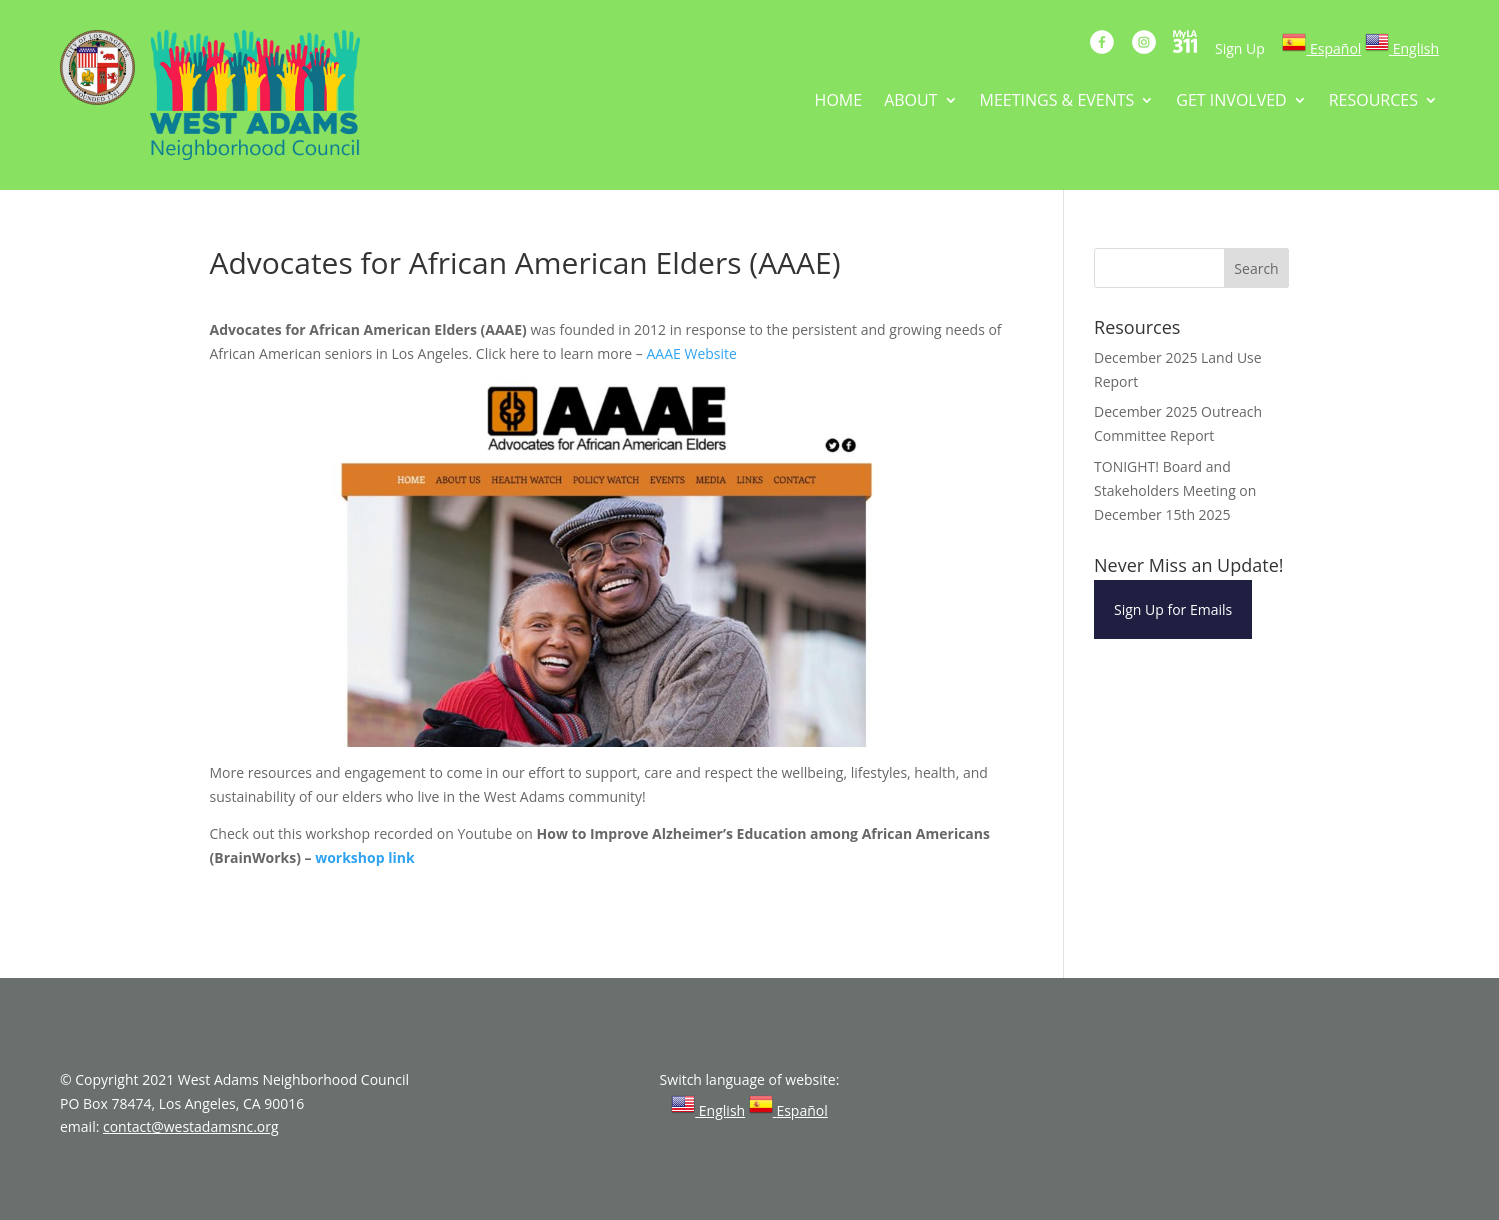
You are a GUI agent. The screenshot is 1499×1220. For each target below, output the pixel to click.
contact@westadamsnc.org (191, 1126)
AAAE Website (692, 353)
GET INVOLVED (1231, 102)
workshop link (364, 857)
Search (1256, 268)
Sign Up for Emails (1173, 609)
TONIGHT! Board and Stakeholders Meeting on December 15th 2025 (1175, 490)
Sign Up (1240, 48)
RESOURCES (1373, 102)
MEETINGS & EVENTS (1057, 102)
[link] (1321, 48)
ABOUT (910, 102)
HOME (839, 102)
